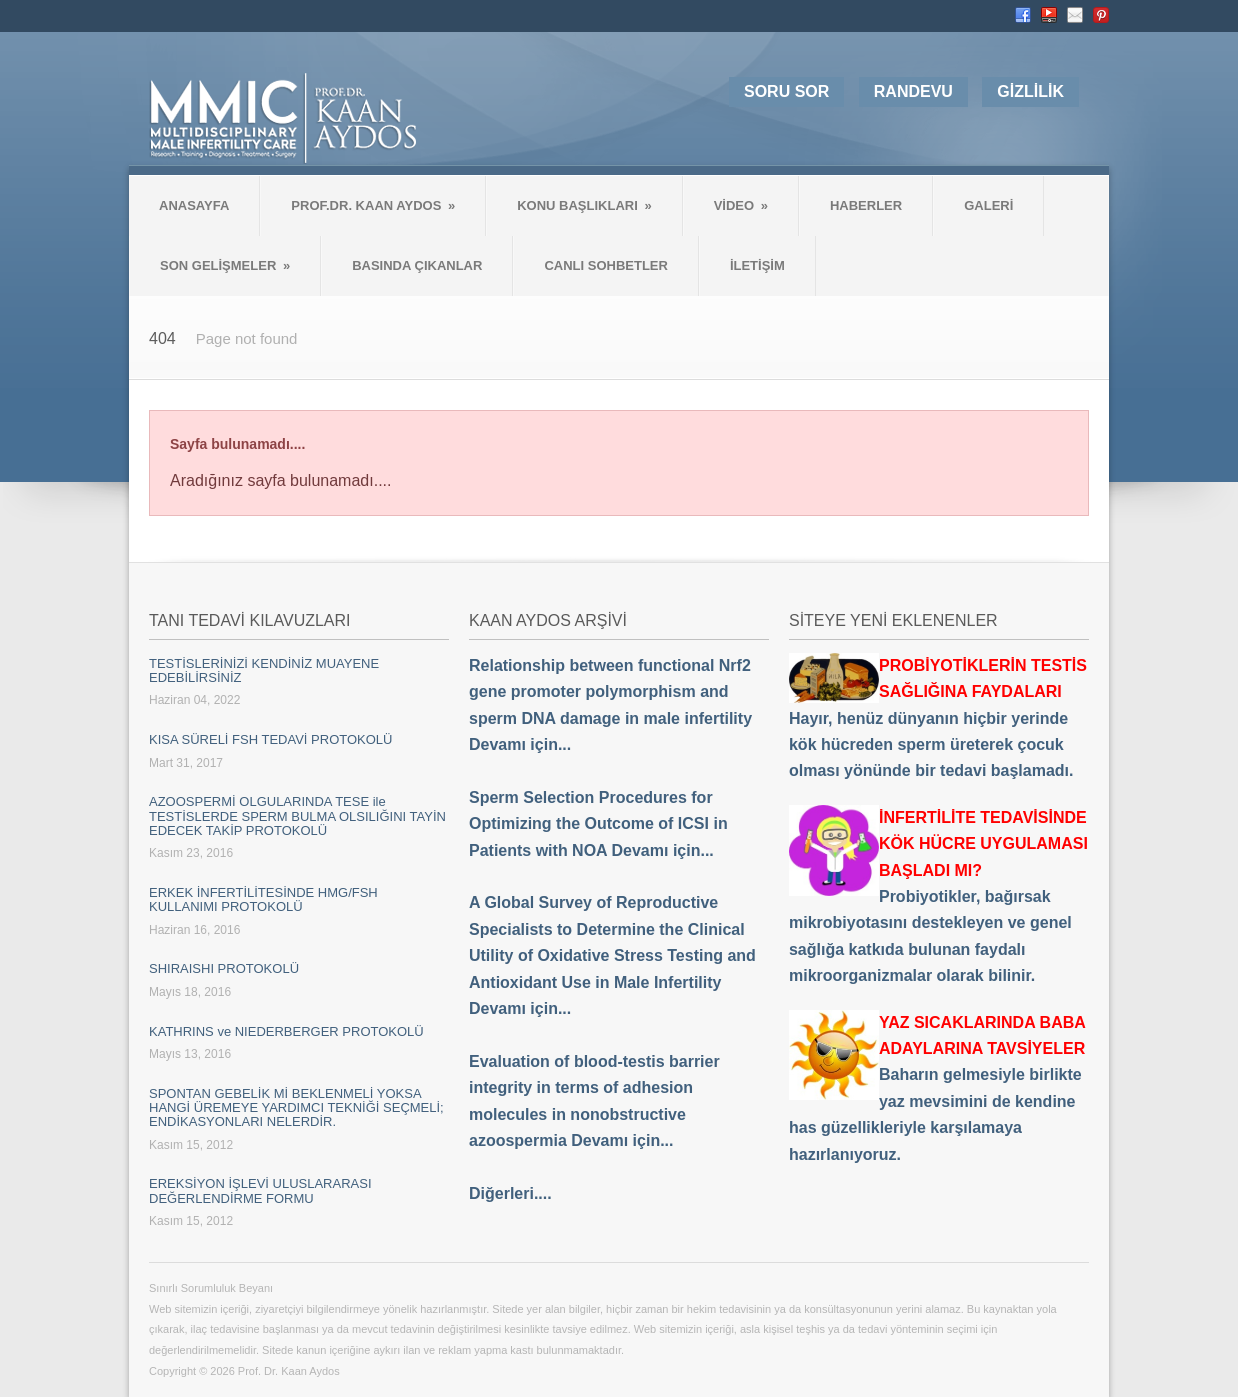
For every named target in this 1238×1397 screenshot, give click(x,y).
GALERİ (988, 205)
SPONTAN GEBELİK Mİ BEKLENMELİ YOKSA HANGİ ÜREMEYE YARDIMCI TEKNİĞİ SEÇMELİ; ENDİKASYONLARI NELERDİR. (296, 1108)
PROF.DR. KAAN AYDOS (373, 205)
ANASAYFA (194, 205)
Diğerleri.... (510, 1193)
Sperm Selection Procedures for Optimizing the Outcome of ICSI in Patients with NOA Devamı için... (598, 824)
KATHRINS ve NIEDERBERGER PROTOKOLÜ (286, 1031)
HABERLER (866, 205)
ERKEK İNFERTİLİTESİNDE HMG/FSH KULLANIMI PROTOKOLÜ (263, 899)
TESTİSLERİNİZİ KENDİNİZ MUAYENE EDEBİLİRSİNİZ (264, 670)
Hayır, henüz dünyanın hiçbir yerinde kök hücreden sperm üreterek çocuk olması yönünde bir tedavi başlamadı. (938, 718)
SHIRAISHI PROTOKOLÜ (224, 968)
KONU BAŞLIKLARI (584, 205)
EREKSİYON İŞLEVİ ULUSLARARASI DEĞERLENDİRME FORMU (260, 1190)
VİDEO (741, 205)
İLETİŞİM (757, 265)
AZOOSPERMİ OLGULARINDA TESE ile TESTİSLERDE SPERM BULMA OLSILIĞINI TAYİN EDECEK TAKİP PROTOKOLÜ (297, 816)
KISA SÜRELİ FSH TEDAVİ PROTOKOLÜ (270, 739)
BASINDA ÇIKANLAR (417, 265)
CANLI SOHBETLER (606, 265)
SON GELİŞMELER (225, 265)
